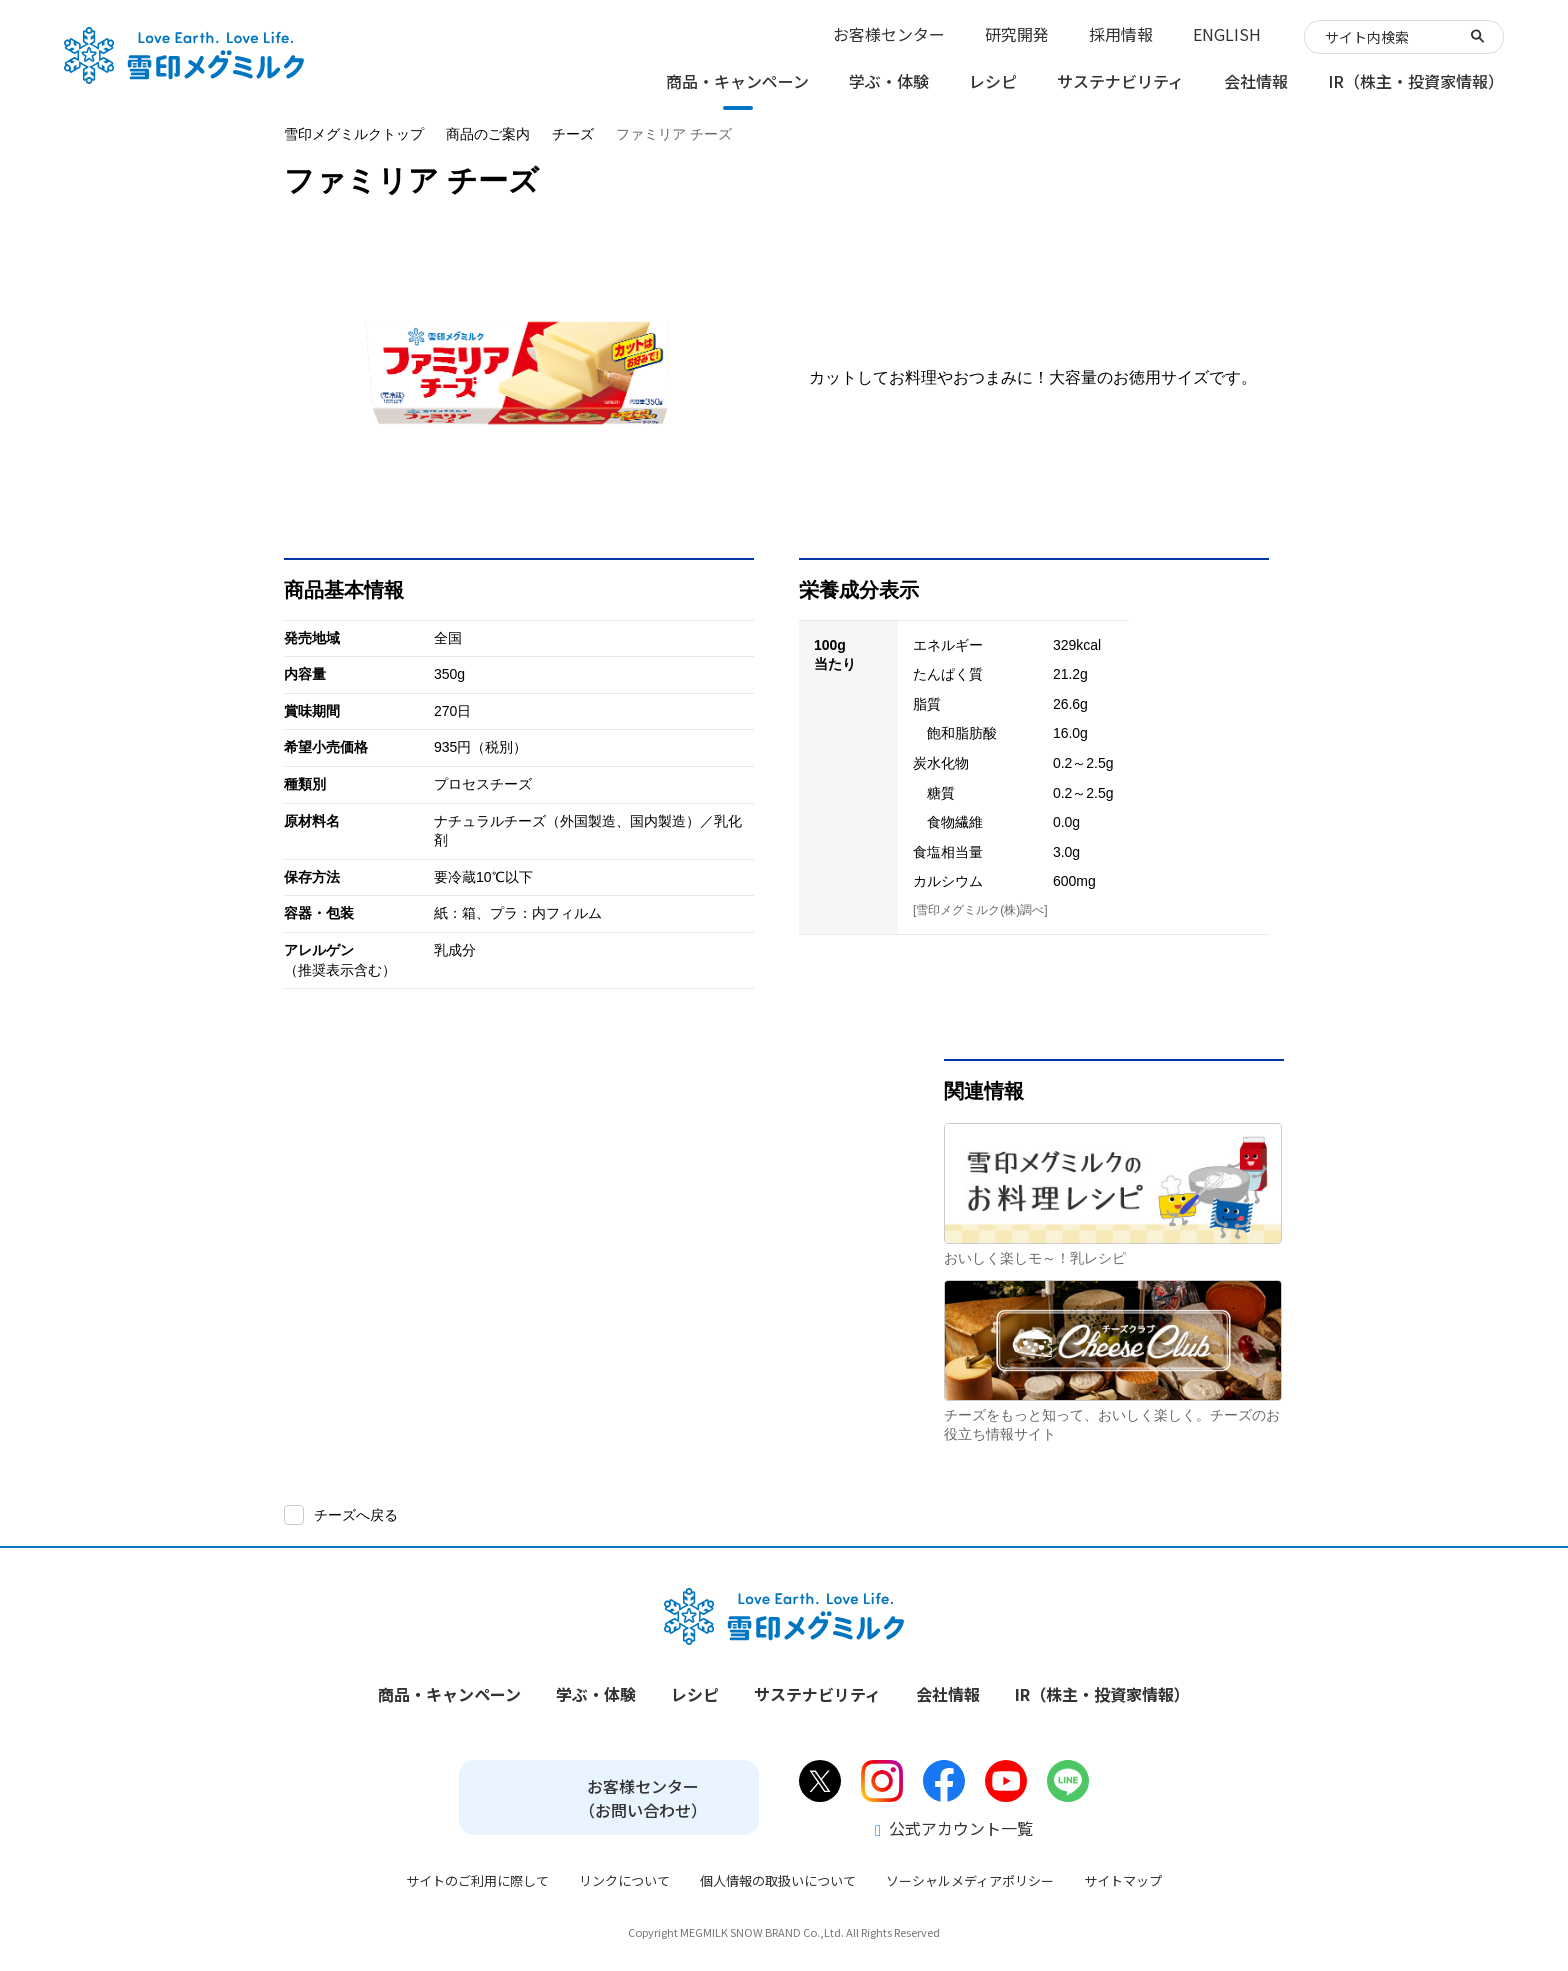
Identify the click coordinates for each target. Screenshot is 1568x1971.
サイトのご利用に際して (477, 1880)
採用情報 (1121, 34)
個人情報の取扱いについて (778, 1880)
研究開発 (1017, 34)
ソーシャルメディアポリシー (970, 1880)
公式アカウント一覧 (954, 1828)
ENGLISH (1227, 34)
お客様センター (889, 34)
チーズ (573, 134)
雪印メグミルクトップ (354, 134)
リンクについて (624, 1880)
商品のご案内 (488, 134)
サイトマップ (1123, 1880)
